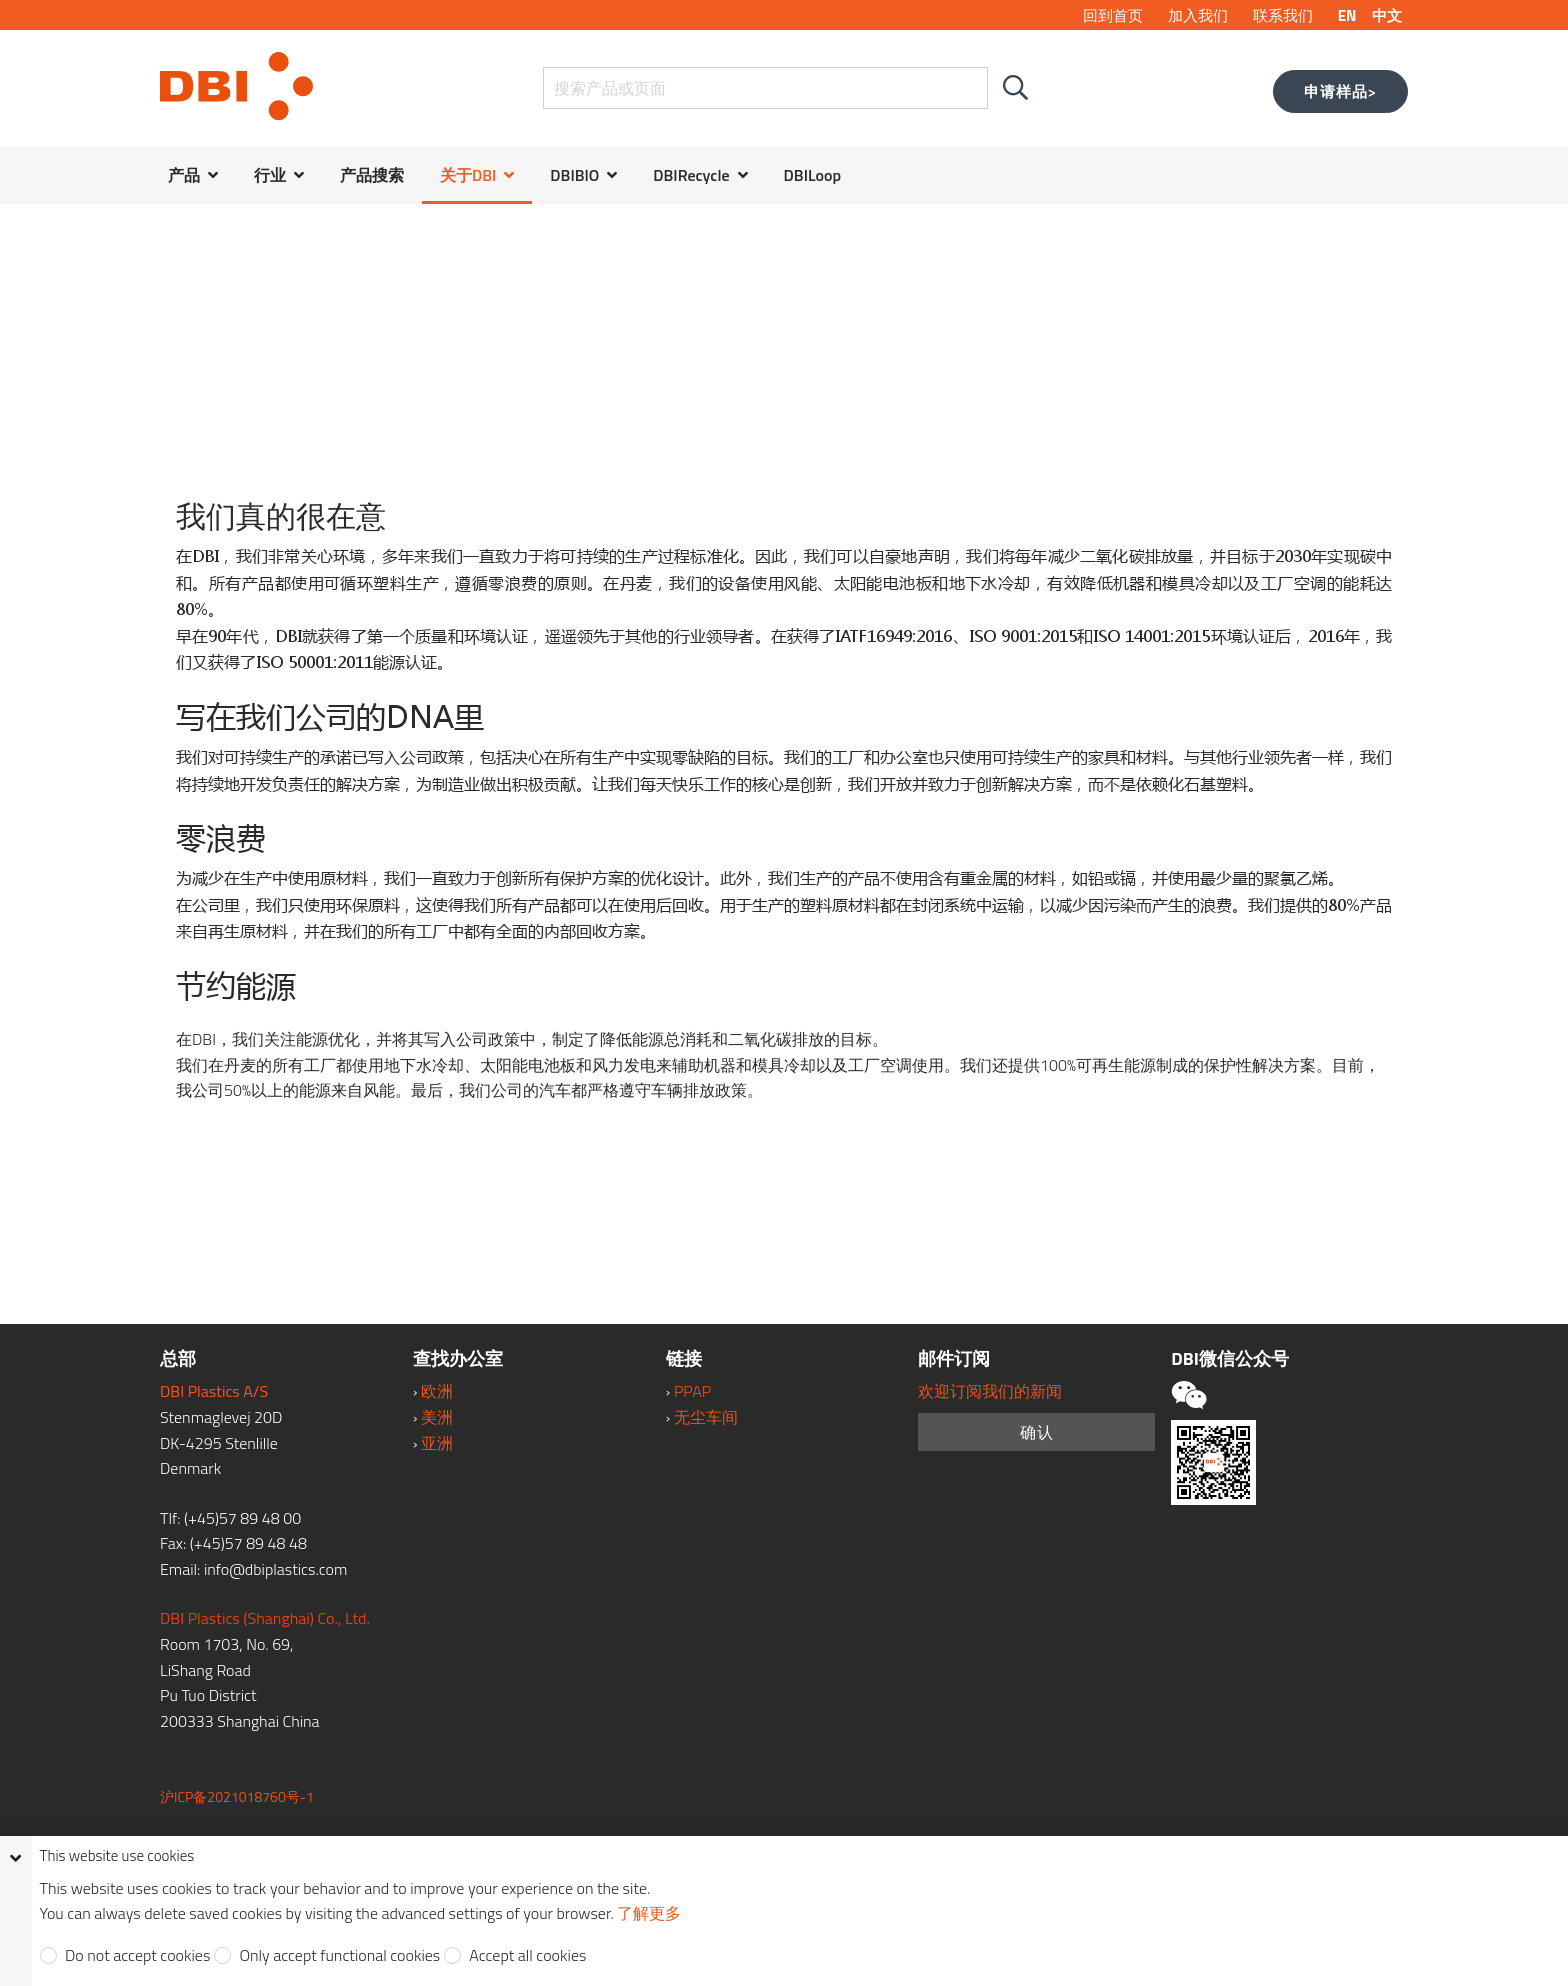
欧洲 (437, 1391)
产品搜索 (372, 175)
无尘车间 (706, 1417)
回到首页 (1113, 15)
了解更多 (649, 1913)
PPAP (692, 1391)
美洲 (437, 1417)
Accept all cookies (526, 1955)
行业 (270, 175)
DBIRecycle (691, 175)
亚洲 (437, 1443)
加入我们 (1198, 15)
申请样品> (1340, 91)
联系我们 (1283, 15)
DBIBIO (574, 175)
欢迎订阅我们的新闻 (990, 1391)
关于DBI (468, 175)
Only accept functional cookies (338, 1955)
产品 (184, 175)
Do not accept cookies (136, 1955)
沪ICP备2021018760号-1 (237, 1796)
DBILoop (813, 175)
